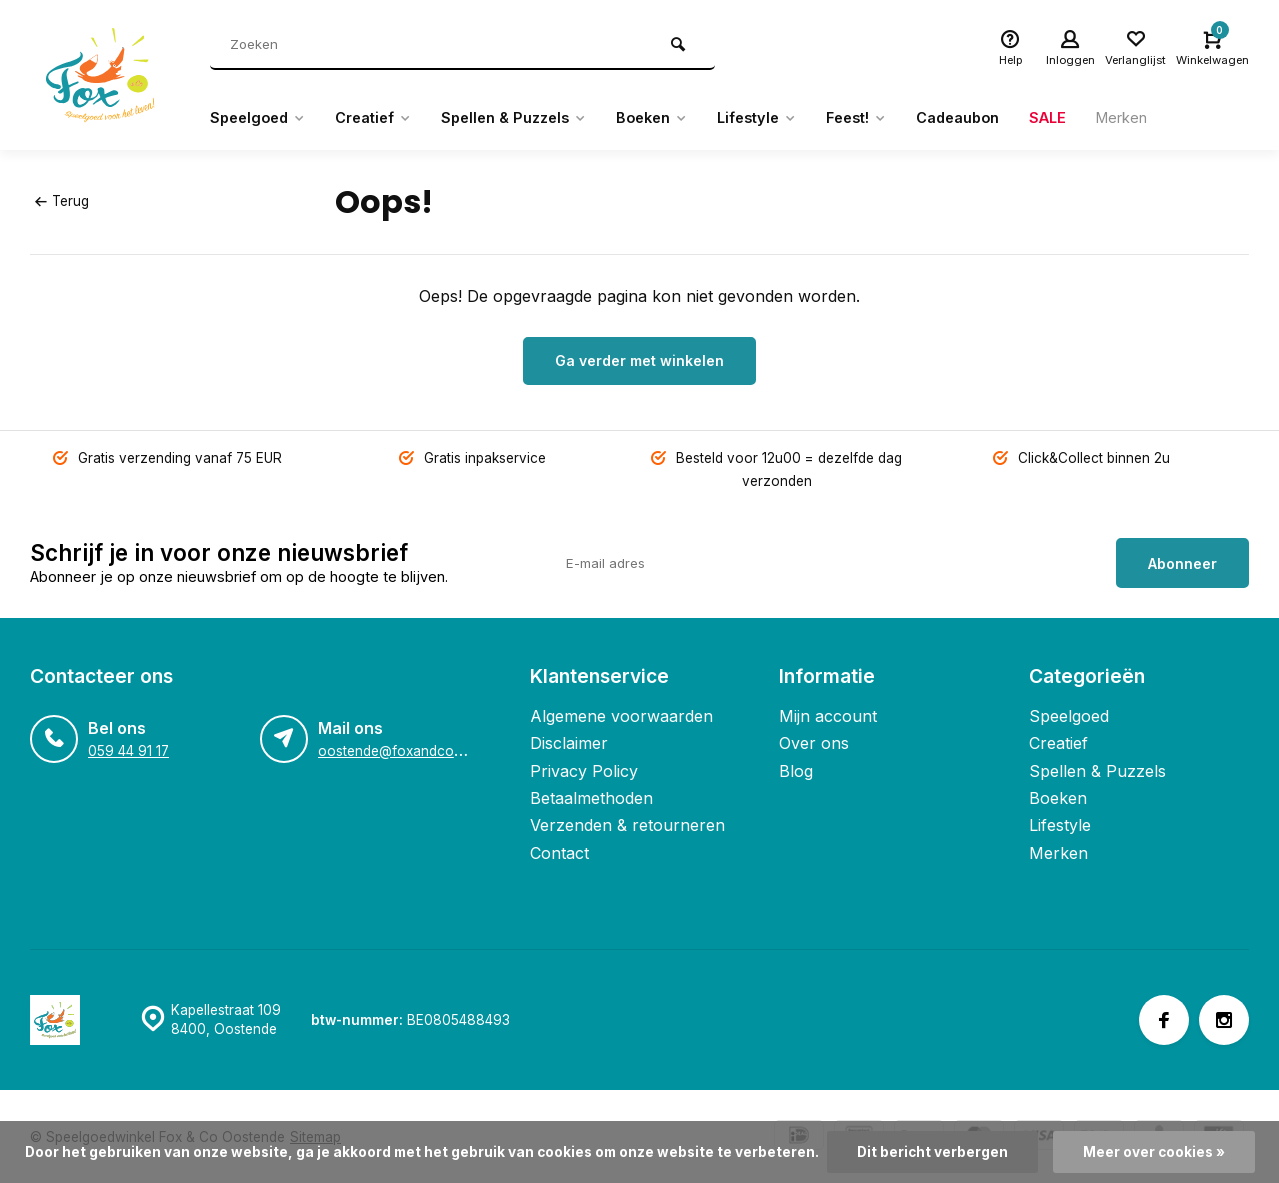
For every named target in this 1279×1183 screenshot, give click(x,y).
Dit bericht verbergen (932, 1152)
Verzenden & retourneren (627, 823)
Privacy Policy (584, 768)
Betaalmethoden (591, 796)
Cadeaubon (1014, 118)
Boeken (684, 118)
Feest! (904, 118)
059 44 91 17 (128, 749)
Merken (1189, 118)
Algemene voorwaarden (621, 714)
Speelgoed (261, 118)
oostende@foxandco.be (395, 749)
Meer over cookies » (1154, 1152)
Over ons (814, 741)
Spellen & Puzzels (536, 118)
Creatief (385, 118)
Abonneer (1182, 560)
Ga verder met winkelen (639, 360)
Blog (796, 768)
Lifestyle (797, 118)
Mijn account (828, 714)
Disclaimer (569, 741)
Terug (62, 201)
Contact (559, 851)
